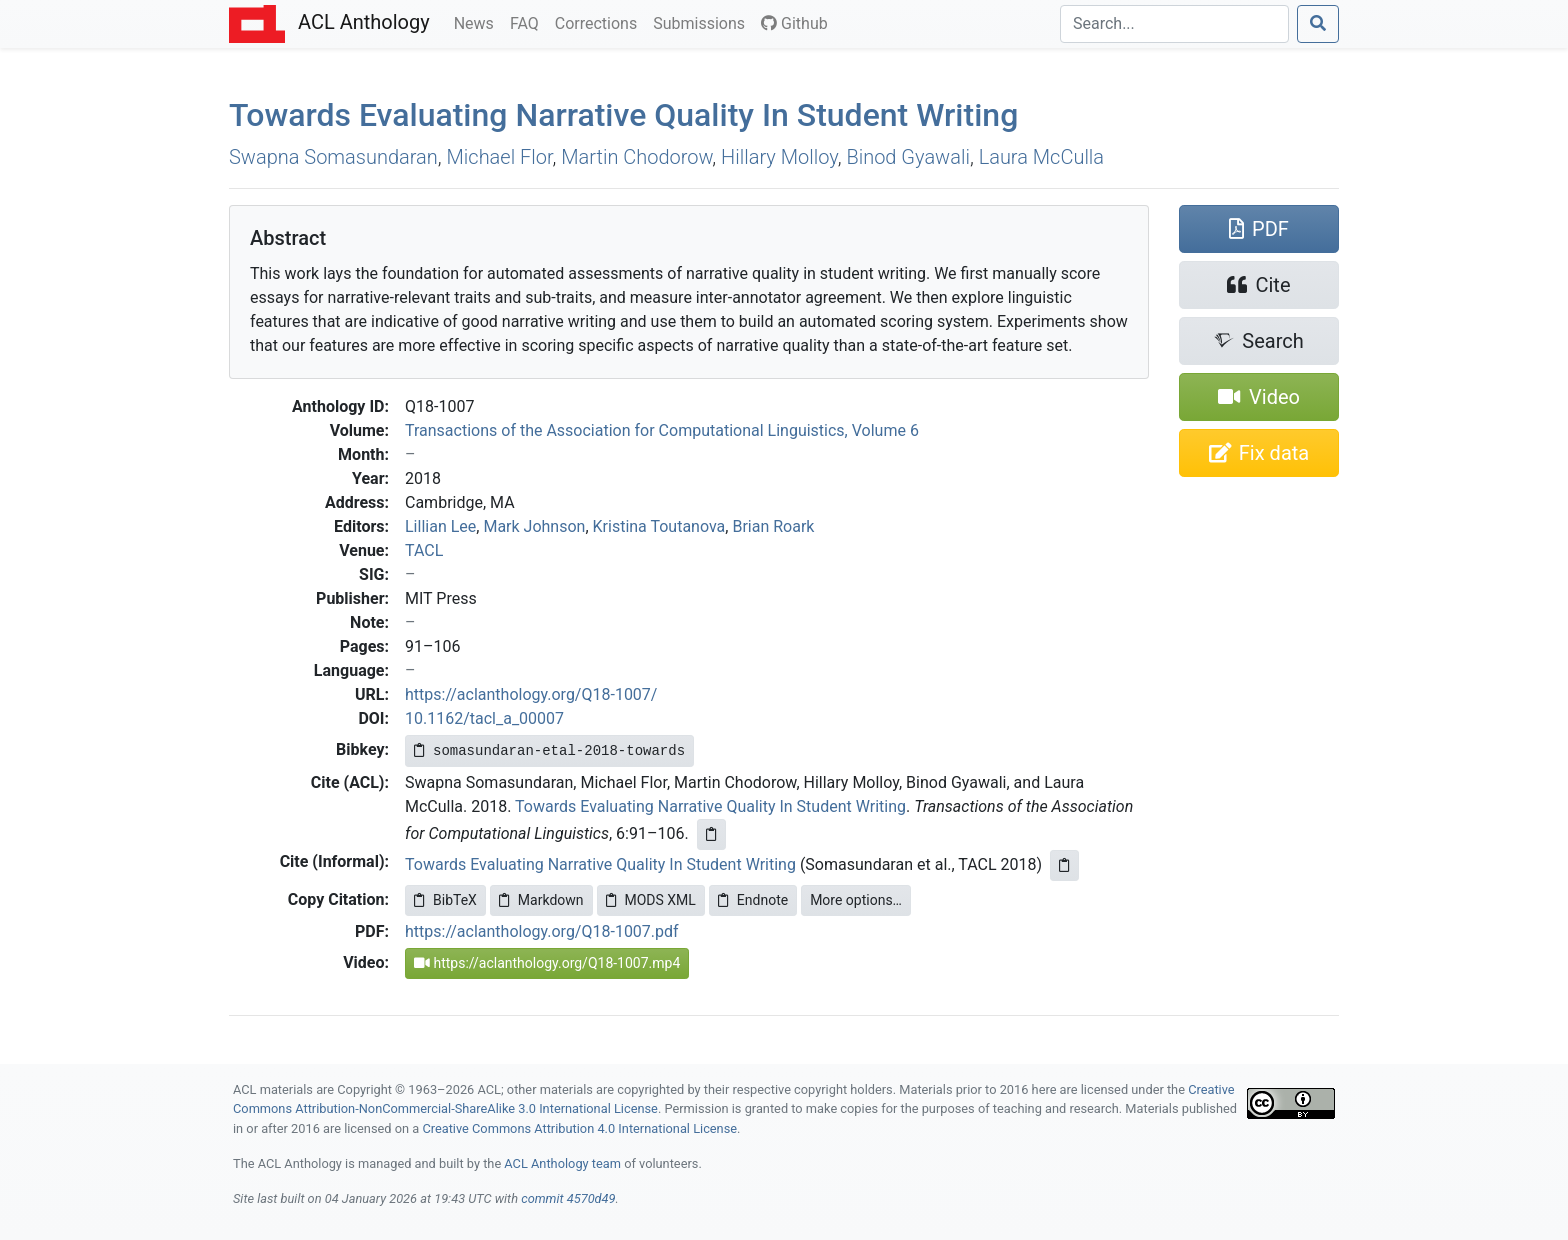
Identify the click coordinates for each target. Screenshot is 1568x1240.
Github (794, 23)
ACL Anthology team (562, 1163)
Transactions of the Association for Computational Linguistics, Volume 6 (662, 430)
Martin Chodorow (636, 157)
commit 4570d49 (568, 1198)
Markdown (541, 900)
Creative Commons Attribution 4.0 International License (579, 1128)
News (478, 22)
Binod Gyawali (907, 157)
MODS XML (651, 900)
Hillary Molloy (779, 157)
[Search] (1174, 24)
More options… (856, 900)
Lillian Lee (440, 526)
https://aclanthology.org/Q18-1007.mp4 (547, 963)
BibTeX (445, 900)
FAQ (528, 22)
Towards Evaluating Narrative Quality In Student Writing (623, 115)
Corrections (600, 22)
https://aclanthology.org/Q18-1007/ (531, 694)
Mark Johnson (534, 526)
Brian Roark (773, 526)
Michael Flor (500, 157)
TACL (424, 550)
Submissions (703, 22)
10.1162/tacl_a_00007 (484, 718)
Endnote (753, 900)
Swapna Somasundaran (333, 157)
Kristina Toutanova (659, 526)
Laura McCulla (1041, 157)
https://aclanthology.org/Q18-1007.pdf (542, 931)
